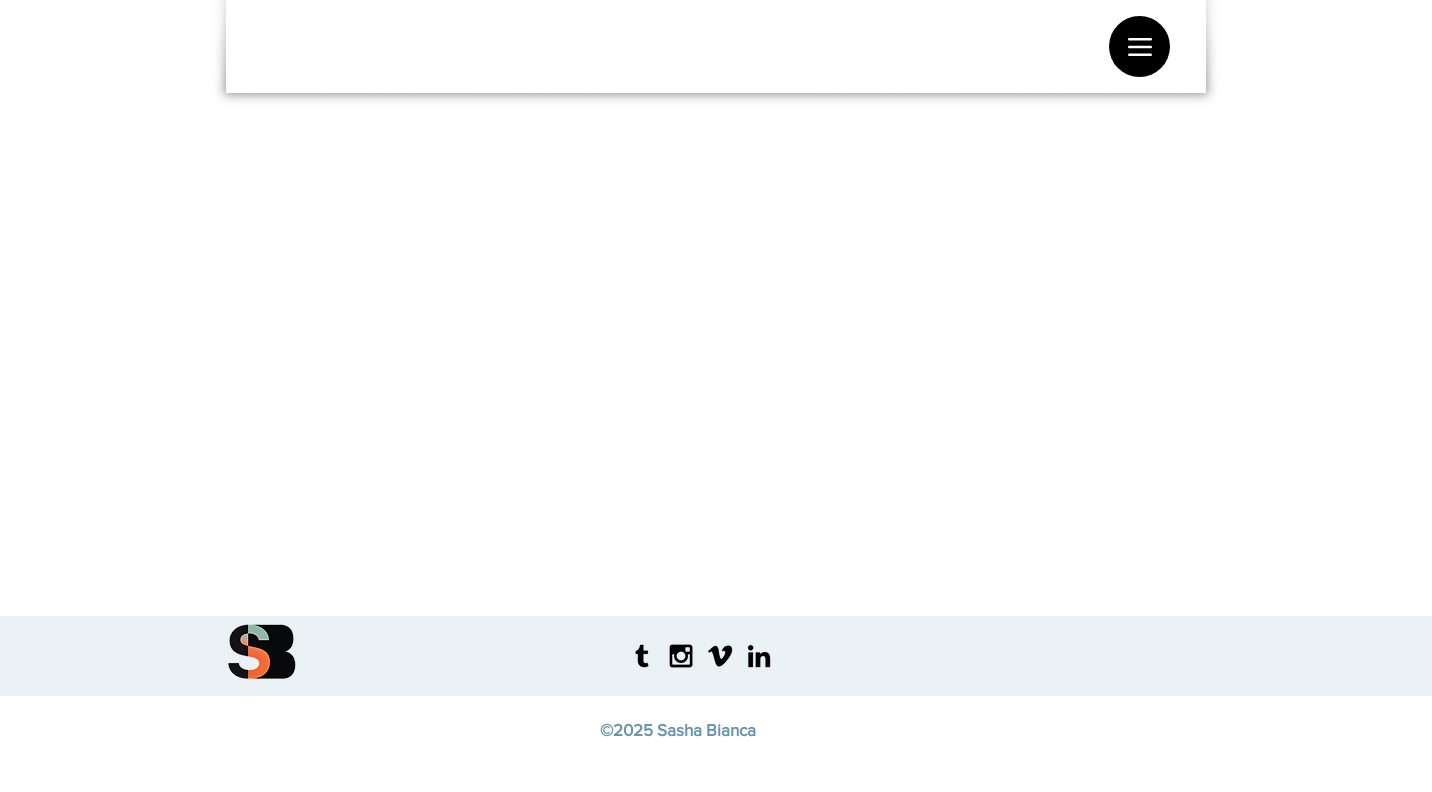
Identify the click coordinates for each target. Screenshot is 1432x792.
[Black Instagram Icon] (681, 656)
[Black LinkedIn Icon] (759, 656)
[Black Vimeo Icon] (720, 656)
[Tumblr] (642, 656)
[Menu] (1139, 46)
